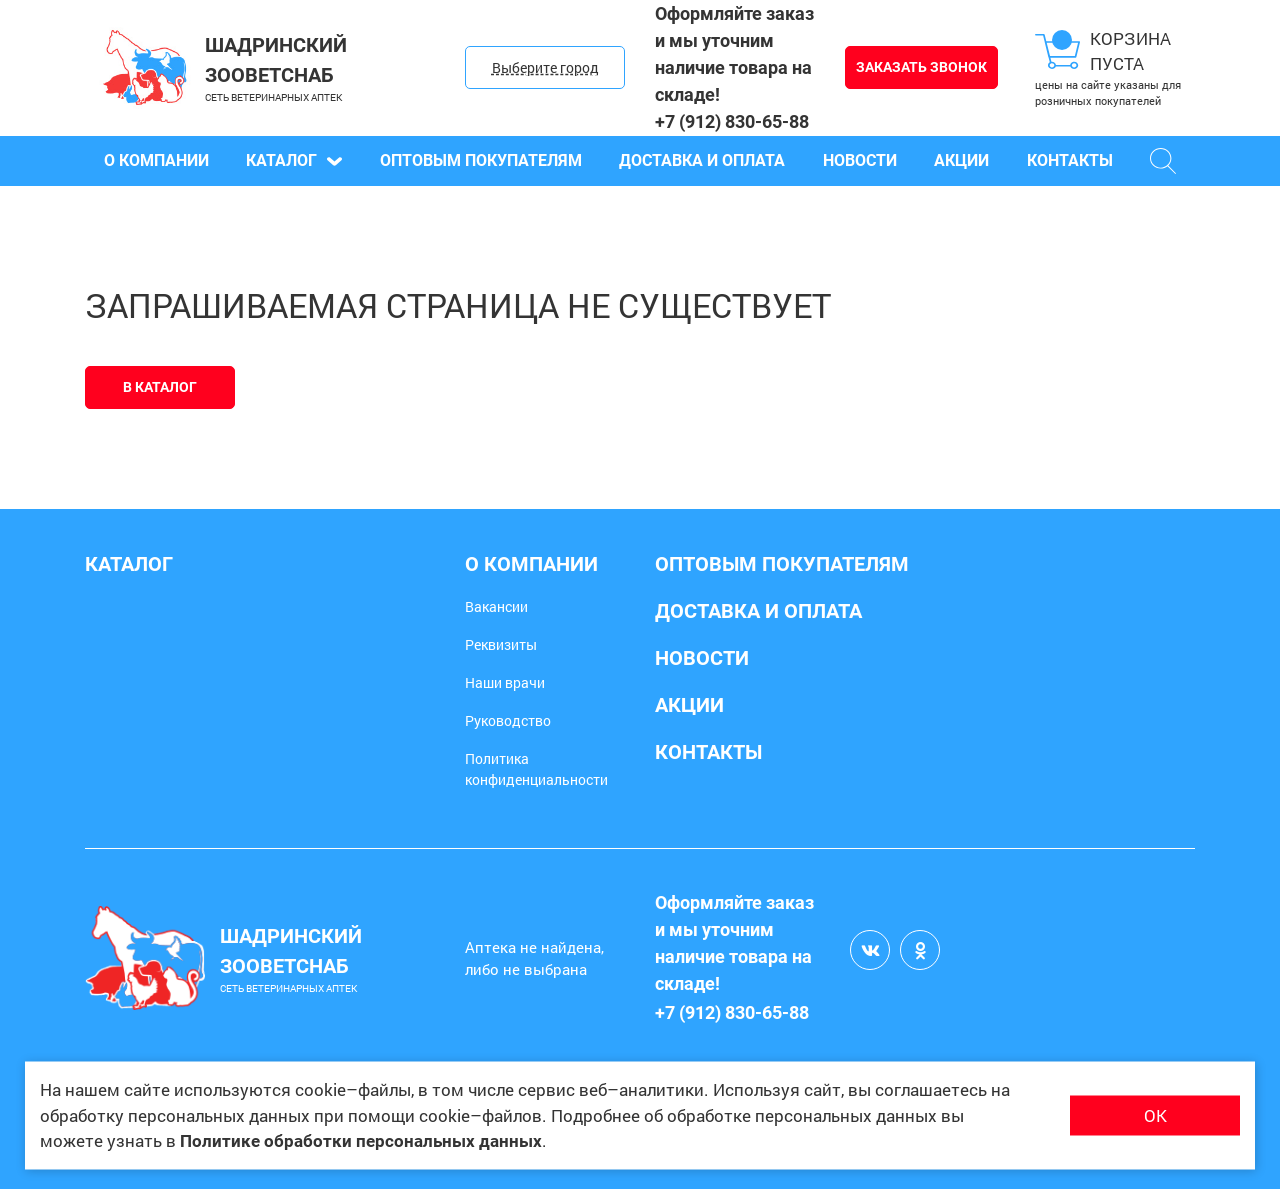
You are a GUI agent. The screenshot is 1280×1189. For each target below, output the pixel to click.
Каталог (294, 160)
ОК (1155, 1115)
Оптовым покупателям (481, 160)
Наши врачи (505, 682)
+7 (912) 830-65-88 (732, 121)
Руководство (508, 720)
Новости (860, 160)
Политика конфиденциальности (536, 769)
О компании (156, 160)
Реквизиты (501, 644)
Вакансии (496, 606)
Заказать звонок (921, 67)
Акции (961, 160)
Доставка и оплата (702, 160)
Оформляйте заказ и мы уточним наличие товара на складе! (734, 54)
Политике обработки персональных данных (361, 1141)
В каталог (160, 387)
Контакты (1070, 160)
